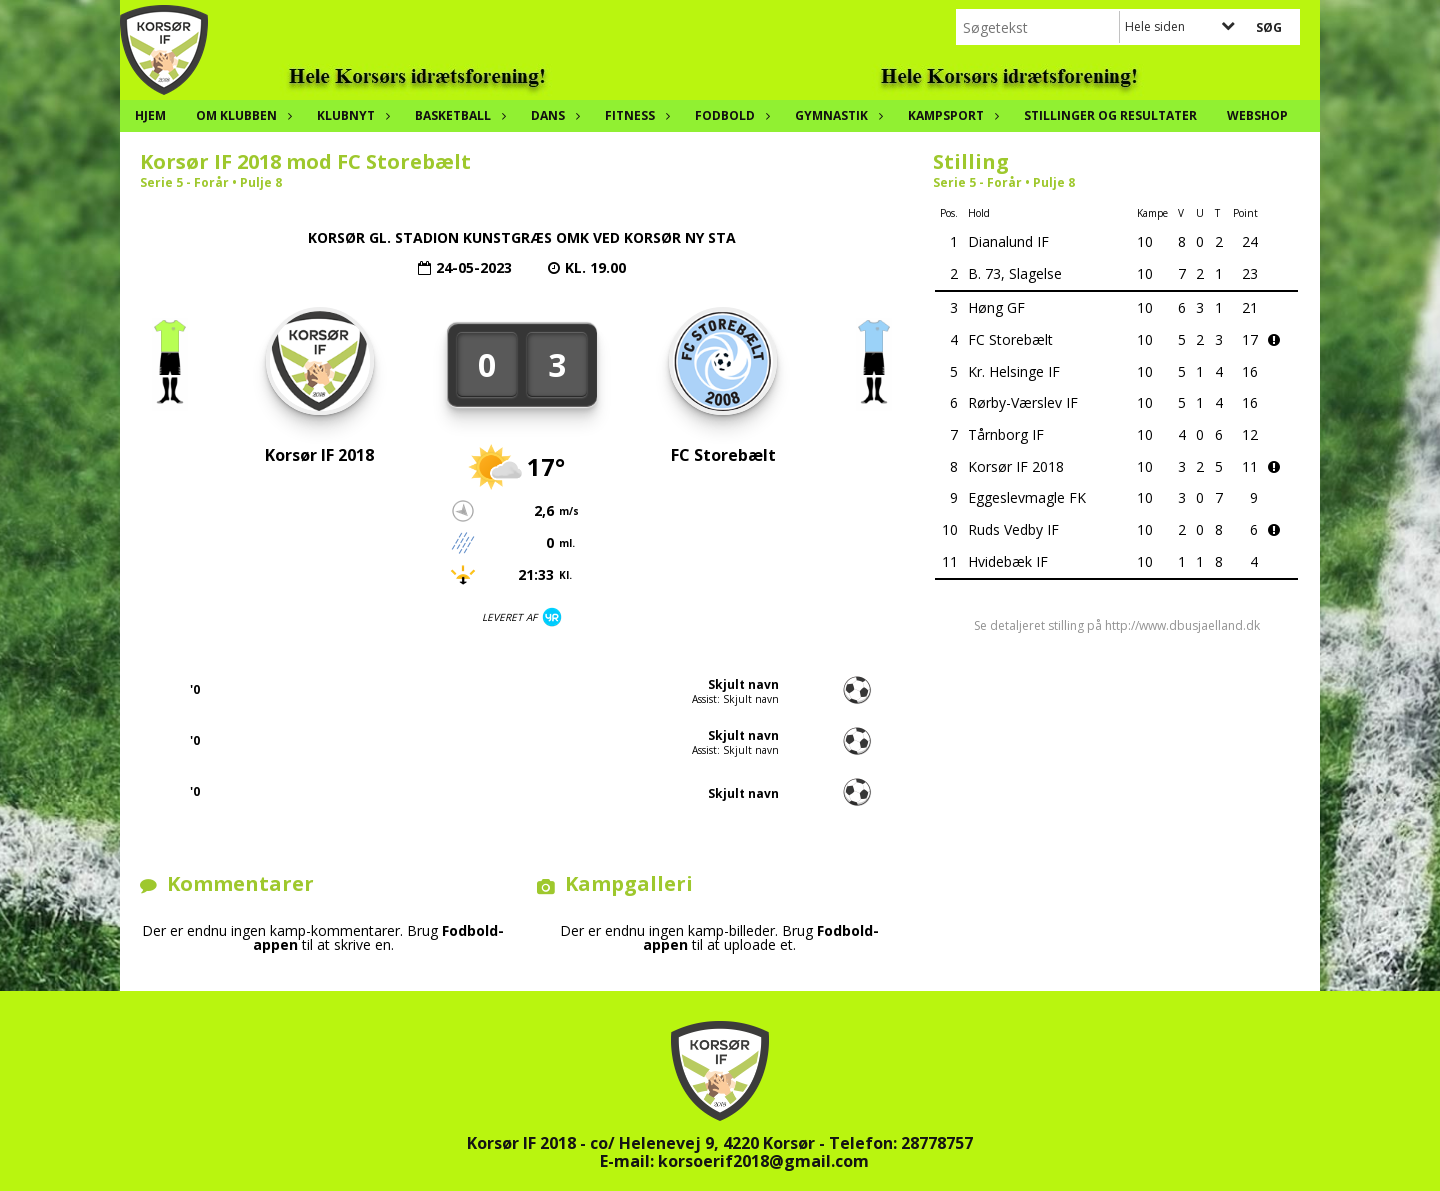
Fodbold (730, 115)
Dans (553, 115)
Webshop (1257, 115)
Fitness (635, 115)
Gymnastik (836, 115)
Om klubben (241, 115)
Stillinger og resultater (1110, 115)
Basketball (458, 115)
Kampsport (951, 115)
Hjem (150, 115)
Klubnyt (351, 115)
